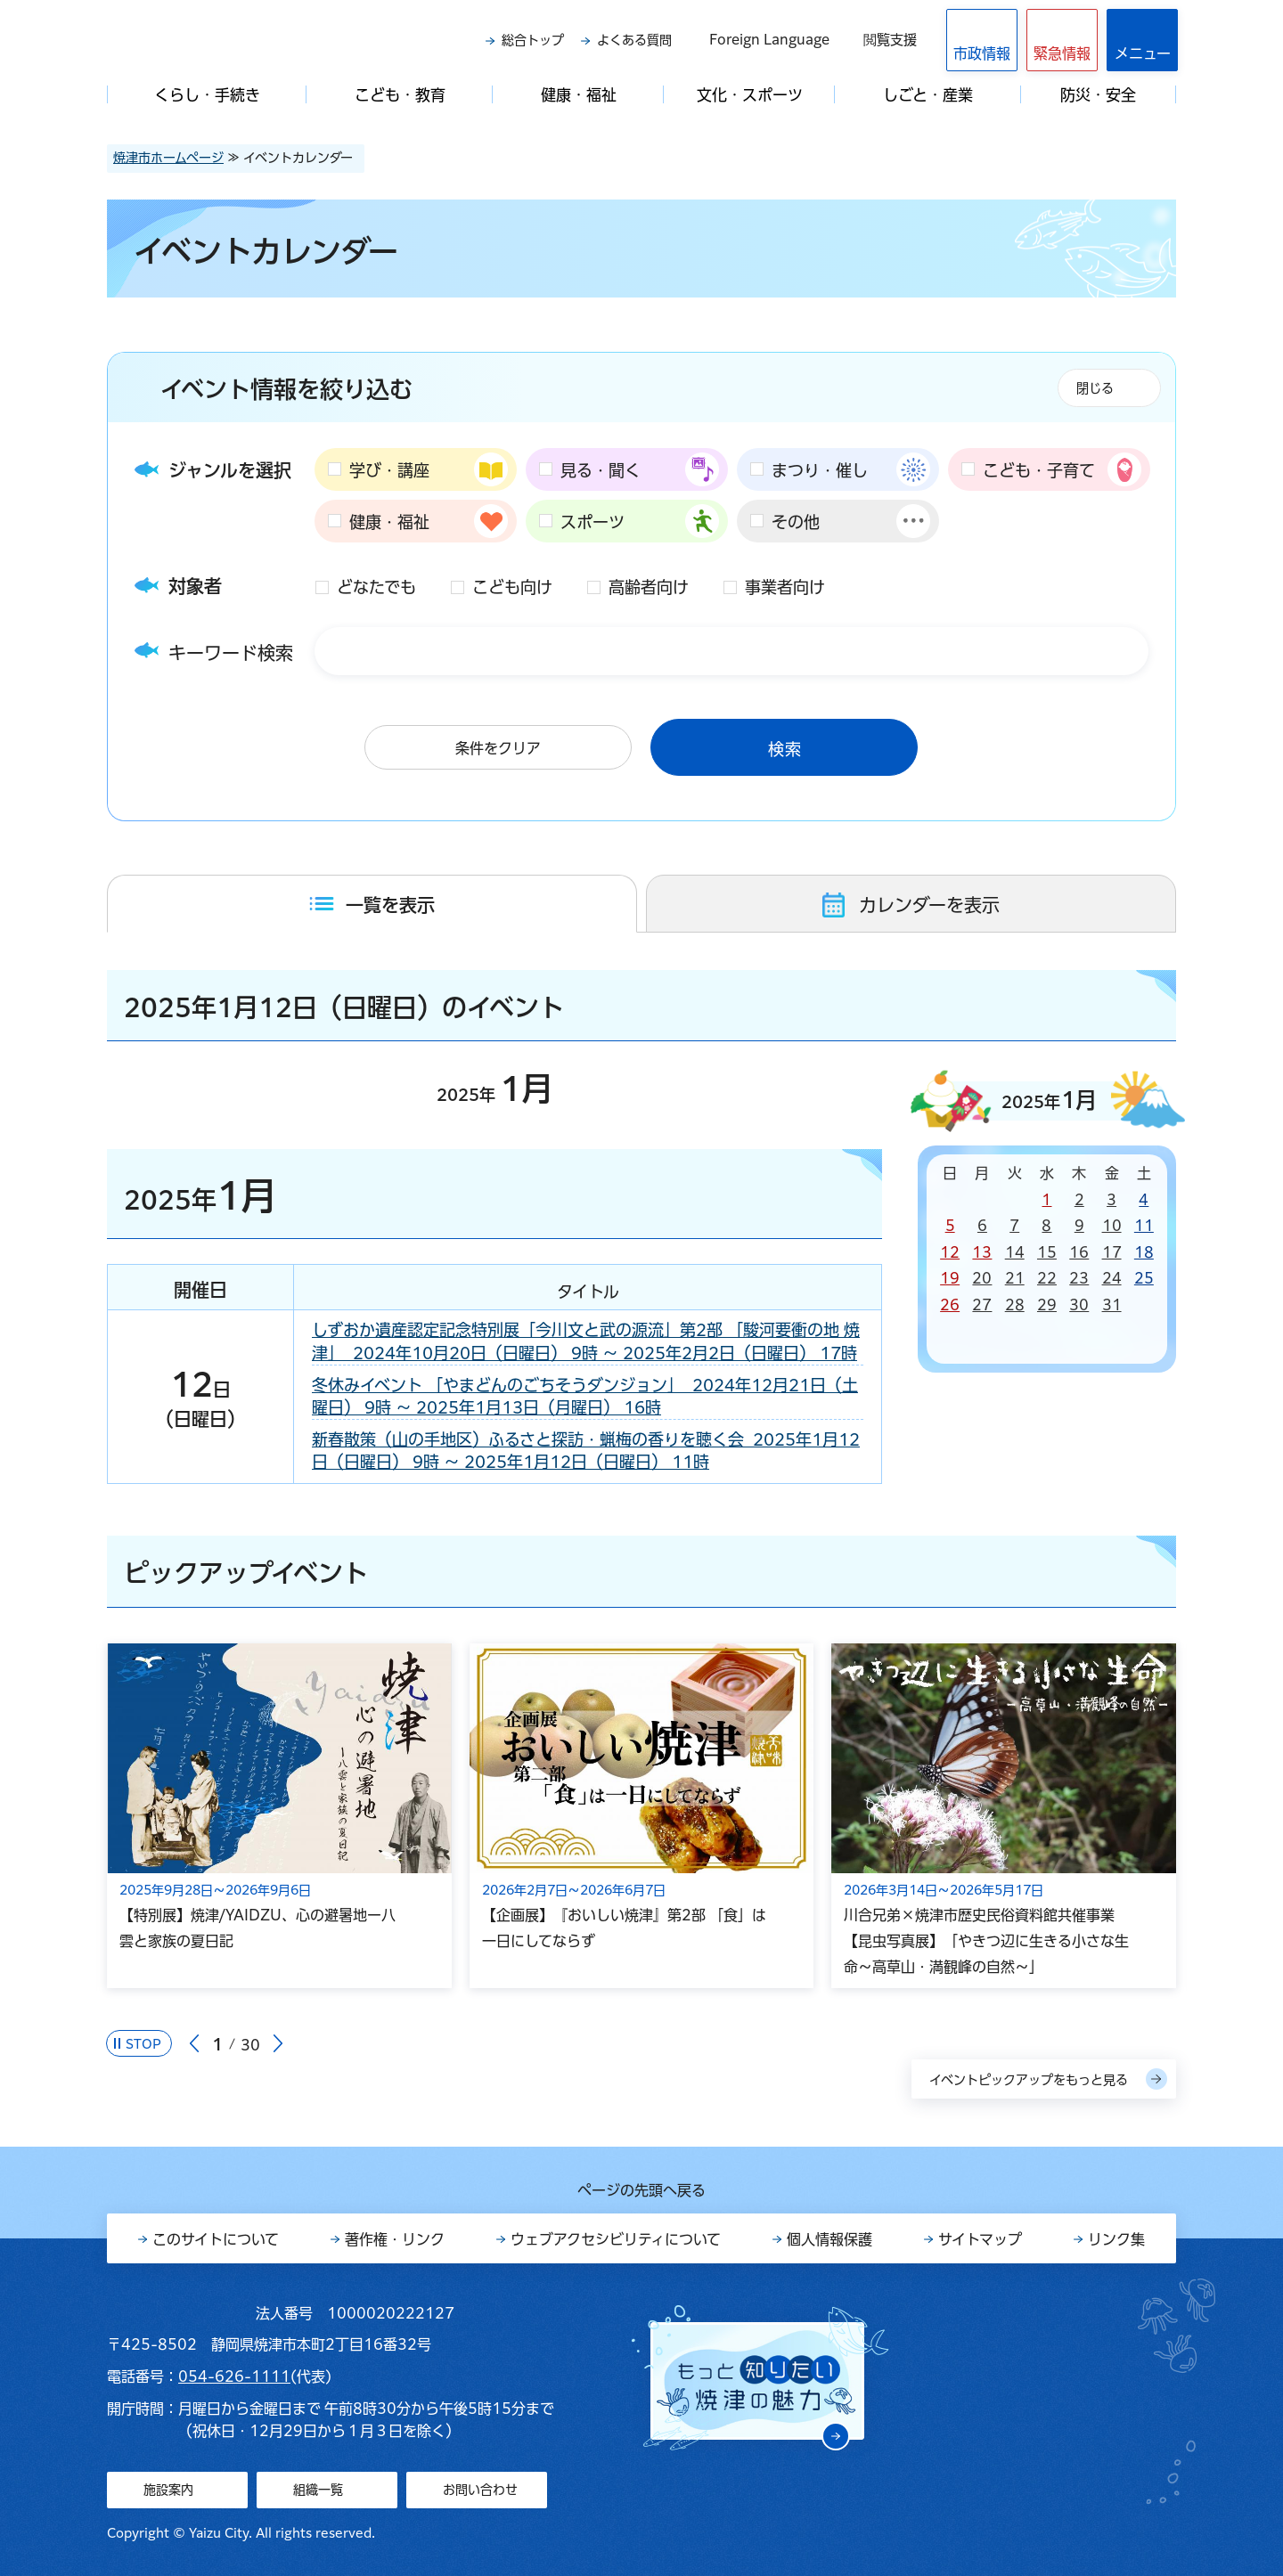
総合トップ (533, 40)
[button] (1062, 40)
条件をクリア (498, 748)
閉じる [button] (1095, 388)
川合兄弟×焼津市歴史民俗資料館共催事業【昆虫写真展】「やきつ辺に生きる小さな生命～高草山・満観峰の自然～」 (986, 1941)
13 (982, 1252)
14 (1015, 1252)
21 (1015, 1278)
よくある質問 (634, 40)
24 (1112, 1278)
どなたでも (376, 587)
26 (950, 1305)
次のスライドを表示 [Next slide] (278, 2043)
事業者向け (785, 587)
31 (1112, 1305)
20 (982, 1278)
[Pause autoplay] (139, 2043)
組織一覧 (318, 2489)
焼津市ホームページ (168, 157)
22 (1047, 1278)
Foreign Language (769, 39)
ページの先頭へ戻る (641, 2190)
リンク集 (1116, 2239)
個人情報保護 (829, 2239)
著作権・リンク (395, 2239)
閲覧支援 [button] (890, 39)
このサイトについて (215, 2239)
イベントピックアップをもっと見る (1028, 2080)
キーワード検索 (230, 653)
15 (1047, 1252)
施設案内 (168, 2489)
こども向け (512, 587)
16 (1079, 1252)
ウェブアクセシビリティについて (616, 2239)
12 (950, 1252)
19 (950, 1278)
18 (1144, 1252)
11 (1144, 1226)
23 (1079, 1278)
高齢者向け (649, 587)
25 (1144, 1278)
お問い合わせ (480, 2489)
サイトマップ (980, 2239)
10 (1112, 1226)
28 (1015, 1305)
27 (982, 1305)
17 (1112, 1252)
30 (1079, 1305)
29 (1047, 1305)
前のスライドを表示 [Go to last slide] (194, 2043)
